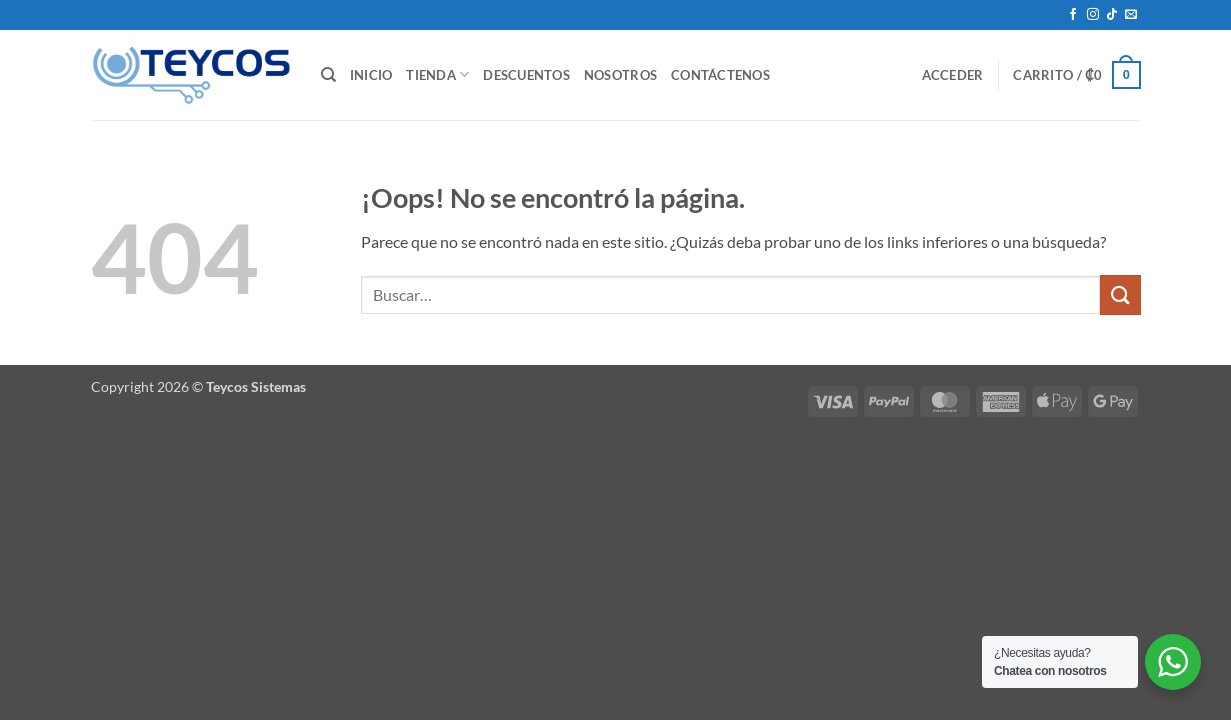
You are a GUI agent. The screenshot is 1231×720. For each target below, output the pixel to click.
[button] (953, 75)
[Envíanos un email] (1131, 15)
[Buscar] (328, 75)
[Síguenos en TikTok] (1112, 15)
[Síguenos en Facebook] (1073, 15)
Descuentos (526, 75)
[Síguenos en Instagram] (1093, 15)
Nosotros (620, 75)
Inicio (371, 75)
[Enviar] (1120, 294)
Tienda (437, 74)
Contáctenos (720, 75)
